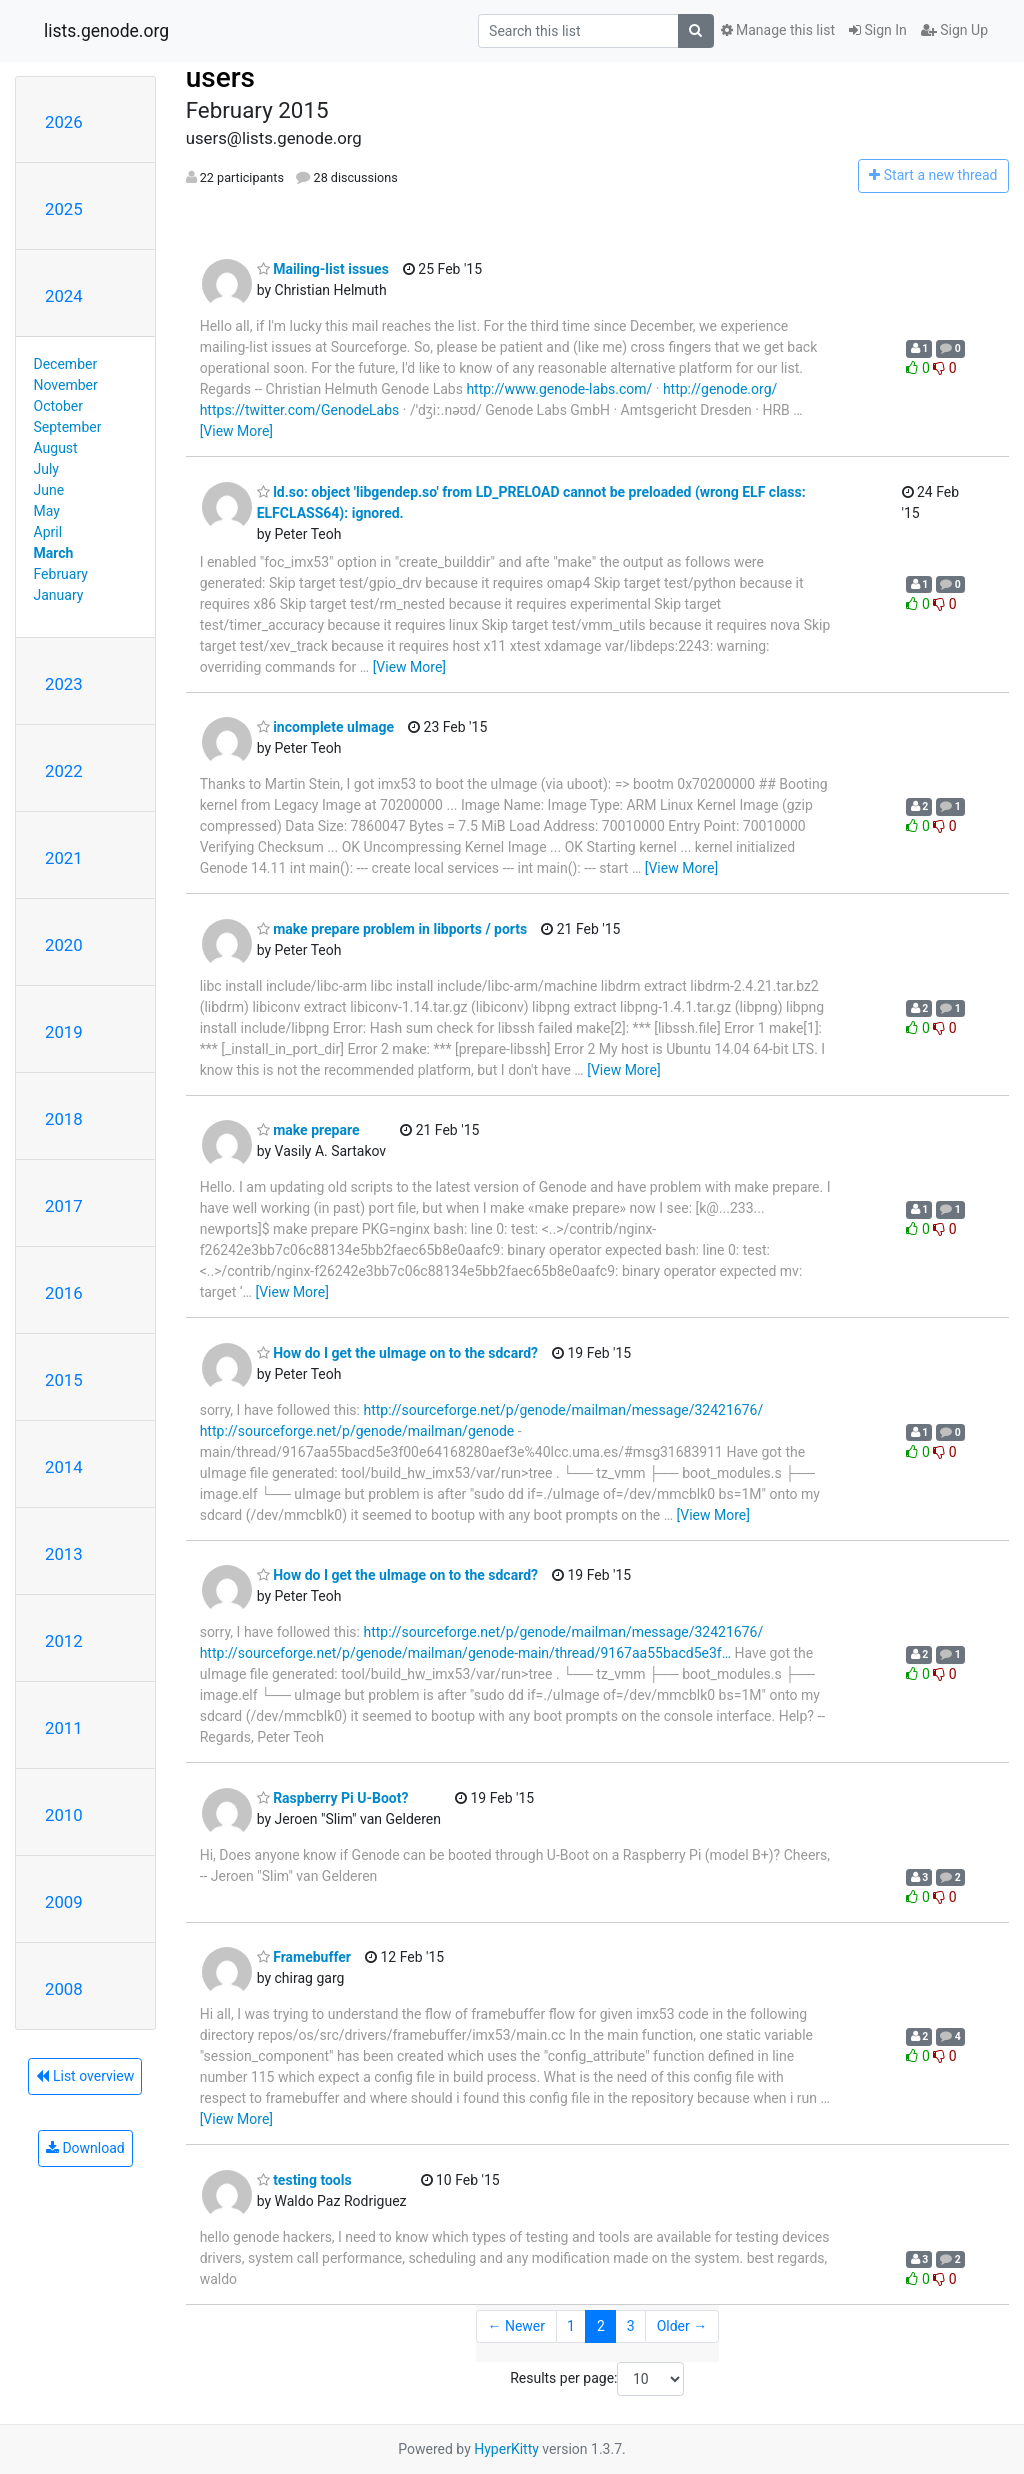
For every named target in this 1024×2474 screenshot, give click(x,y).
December (66, 364)
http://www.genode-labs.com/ (559, 389)
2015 (64, 1380)
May (47, 511)
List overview (85, 2076)
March (54, 553)
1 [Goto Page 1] (571, 2326)
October (58, 406)
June (49, 490)
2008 (64, 1989)
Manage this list (778, 30)
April (48, 532)
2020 (64, 945)
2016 (64, 1293)
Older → (682, 2326)
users (220, 77)
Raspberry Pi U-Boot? (333, 1798)
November (66, 385)
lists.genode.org (106, 31)
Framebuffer (304, 1957)
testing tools (304, 2180)
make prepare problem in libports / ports (392, 929)
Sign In (878, 30)
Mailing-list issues (323, 269)
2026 (64, 122)
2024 (64, 296)
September (68, 427)
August (56, 448)
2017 (64, 1206)
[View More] (236, 431)
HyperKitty (506, 2449)
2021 (64, 858)
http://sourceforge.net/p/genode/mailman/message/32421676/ (563, 1410)
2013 (64, 1554)
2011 (64, 1728)
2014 (64, 1467)
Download (85, 2148)
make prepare (308, 1130)
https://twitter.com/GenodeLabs (300, 410)
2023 (64, 684)
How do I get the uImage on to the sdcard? (397, 1353)
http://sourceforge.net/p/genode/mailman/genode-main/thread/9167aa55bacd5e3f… (465, 1653)
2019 (64, 1032)
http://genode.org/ (720, 389)
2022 (64, 771)
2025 (64, 209)
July (46, 469)
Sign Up (954, 30)
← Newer (516, 2326)
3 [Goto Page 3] (631, 2326)
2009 (64, 1902)
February (61, 574)
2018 (64, 1119)
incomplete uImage (325, 727)
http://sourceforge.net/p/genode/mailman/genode (357, 1431)
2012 (64, 1641)
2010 (64, 1815)
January (59, 595)
